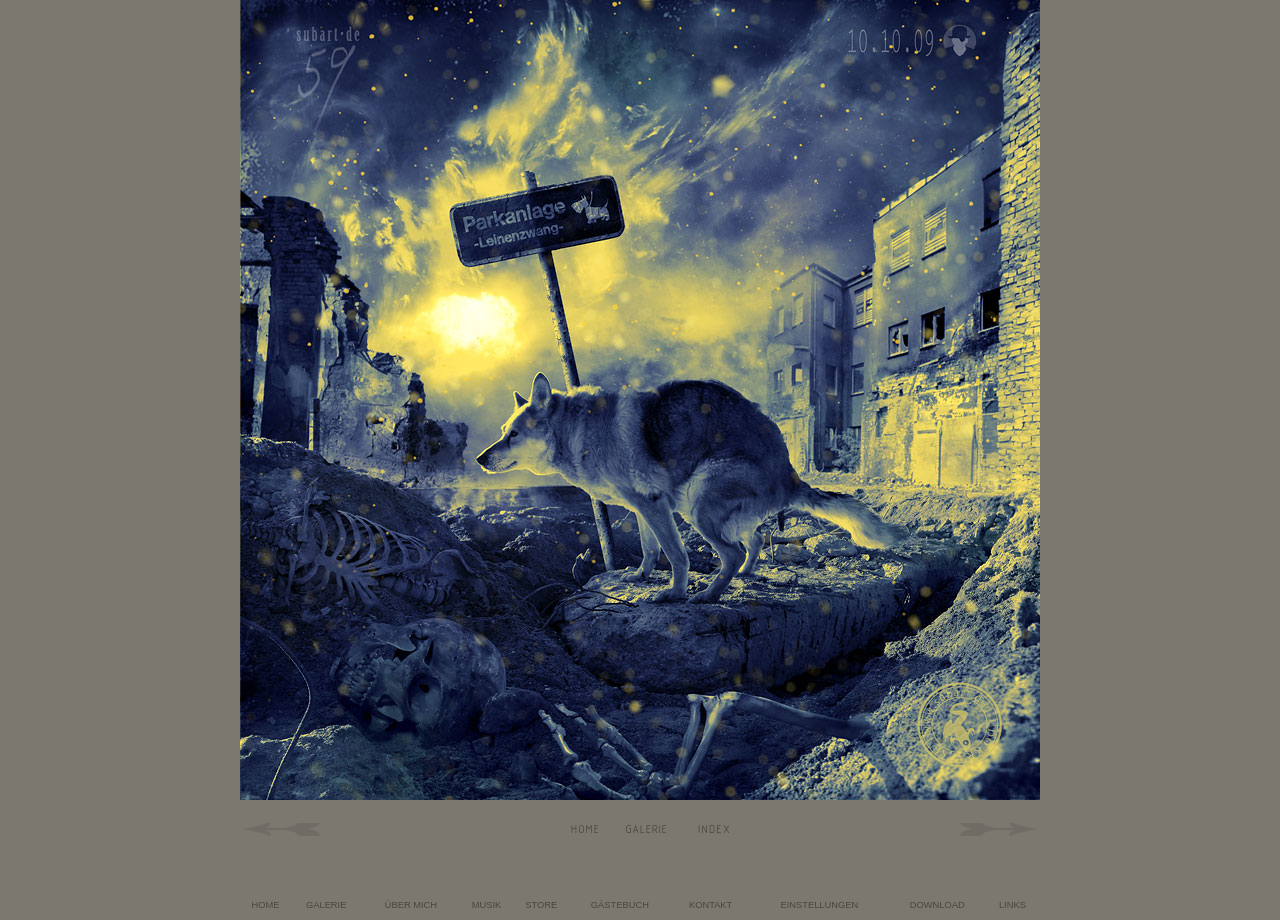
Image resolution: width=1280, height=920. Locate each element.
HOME (266, 905)
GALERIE (326, 905)
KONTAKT (710, 905)
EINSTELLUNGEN (819, 905)
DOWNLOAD (937, 905)
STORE (541, 905)
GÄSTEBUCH (620, 905)
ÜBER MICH (411, 905)
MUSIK (487, 905)
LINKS (1012, 905)
